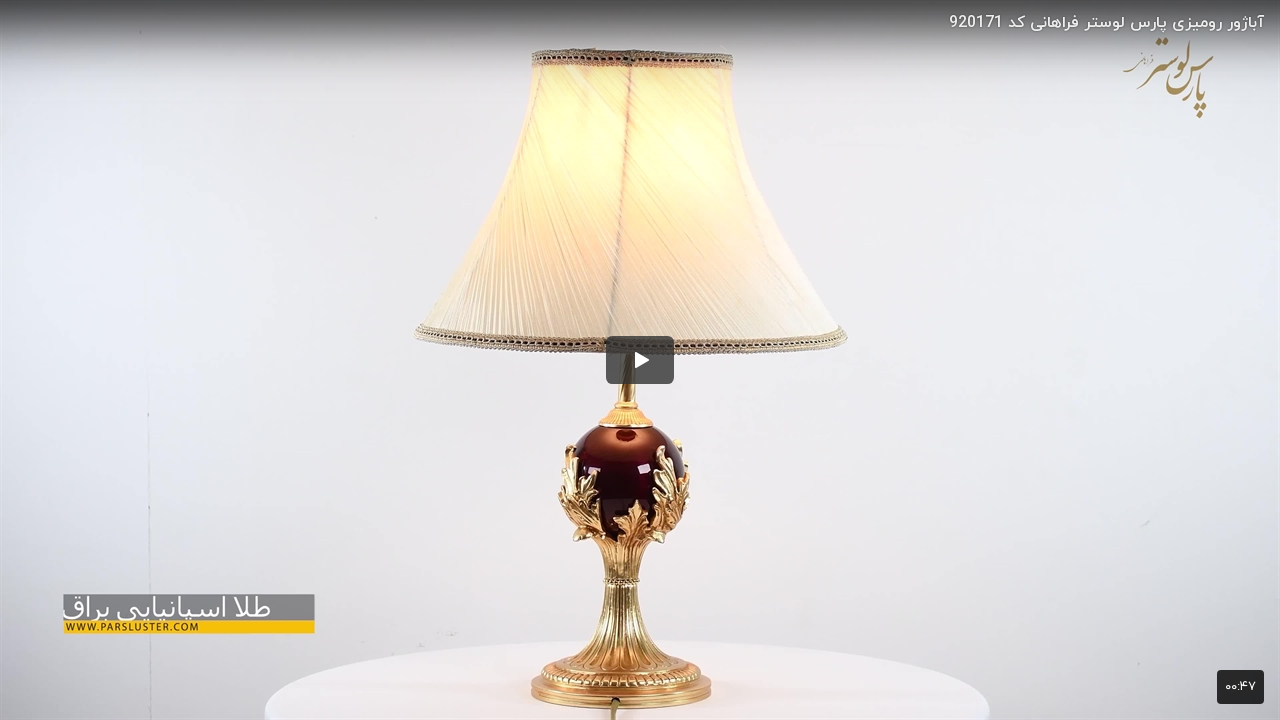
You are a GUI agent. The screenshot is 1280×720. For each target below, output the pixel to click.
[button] (640, 360)
